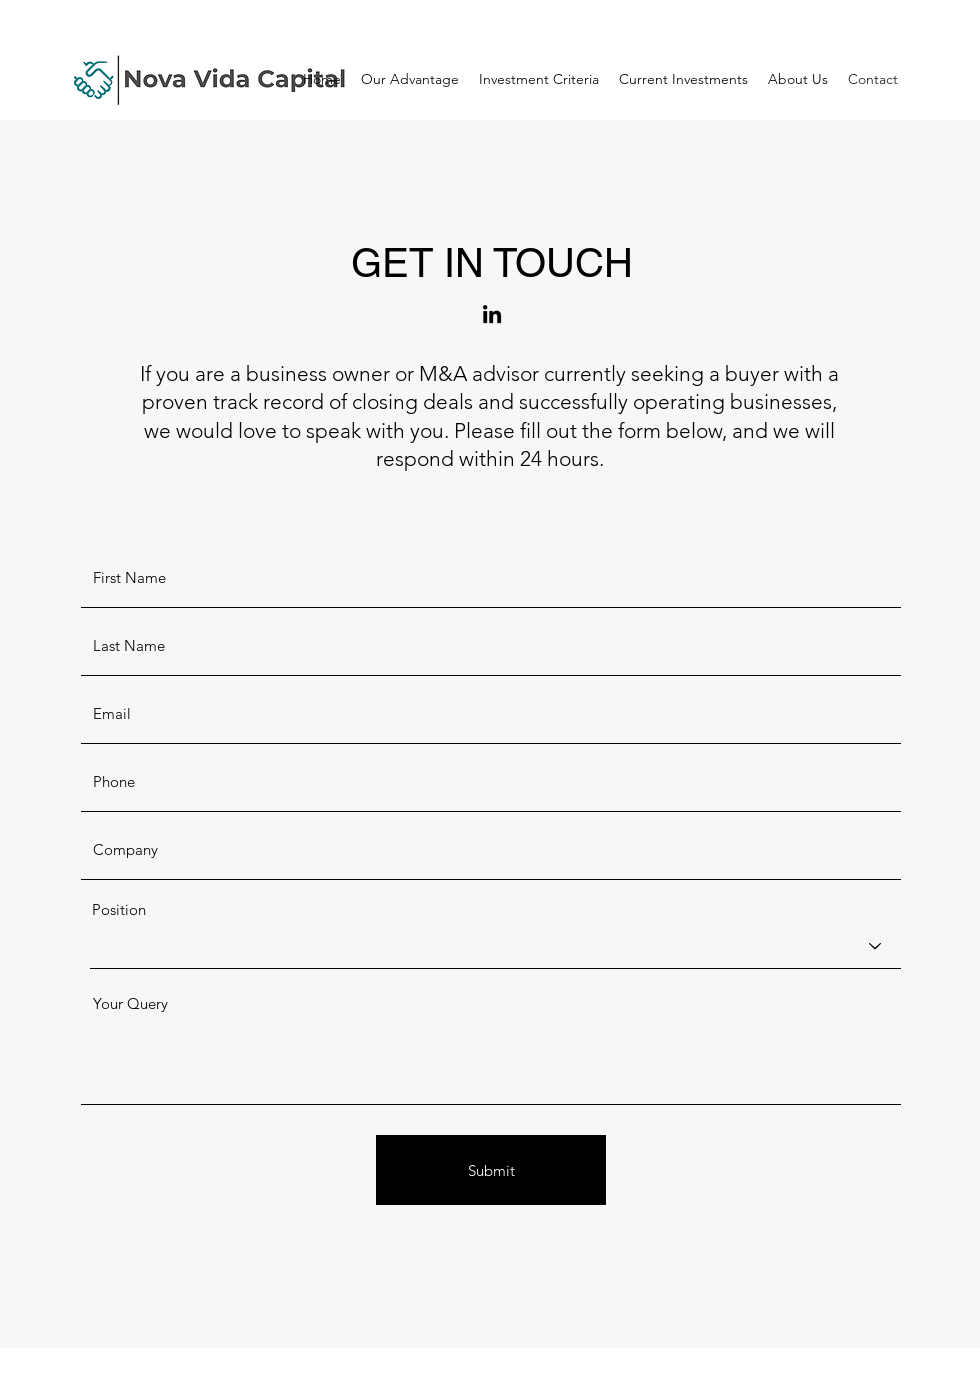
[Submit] (491, 1170)
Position (119, 909)
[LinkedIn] (492, 314)
